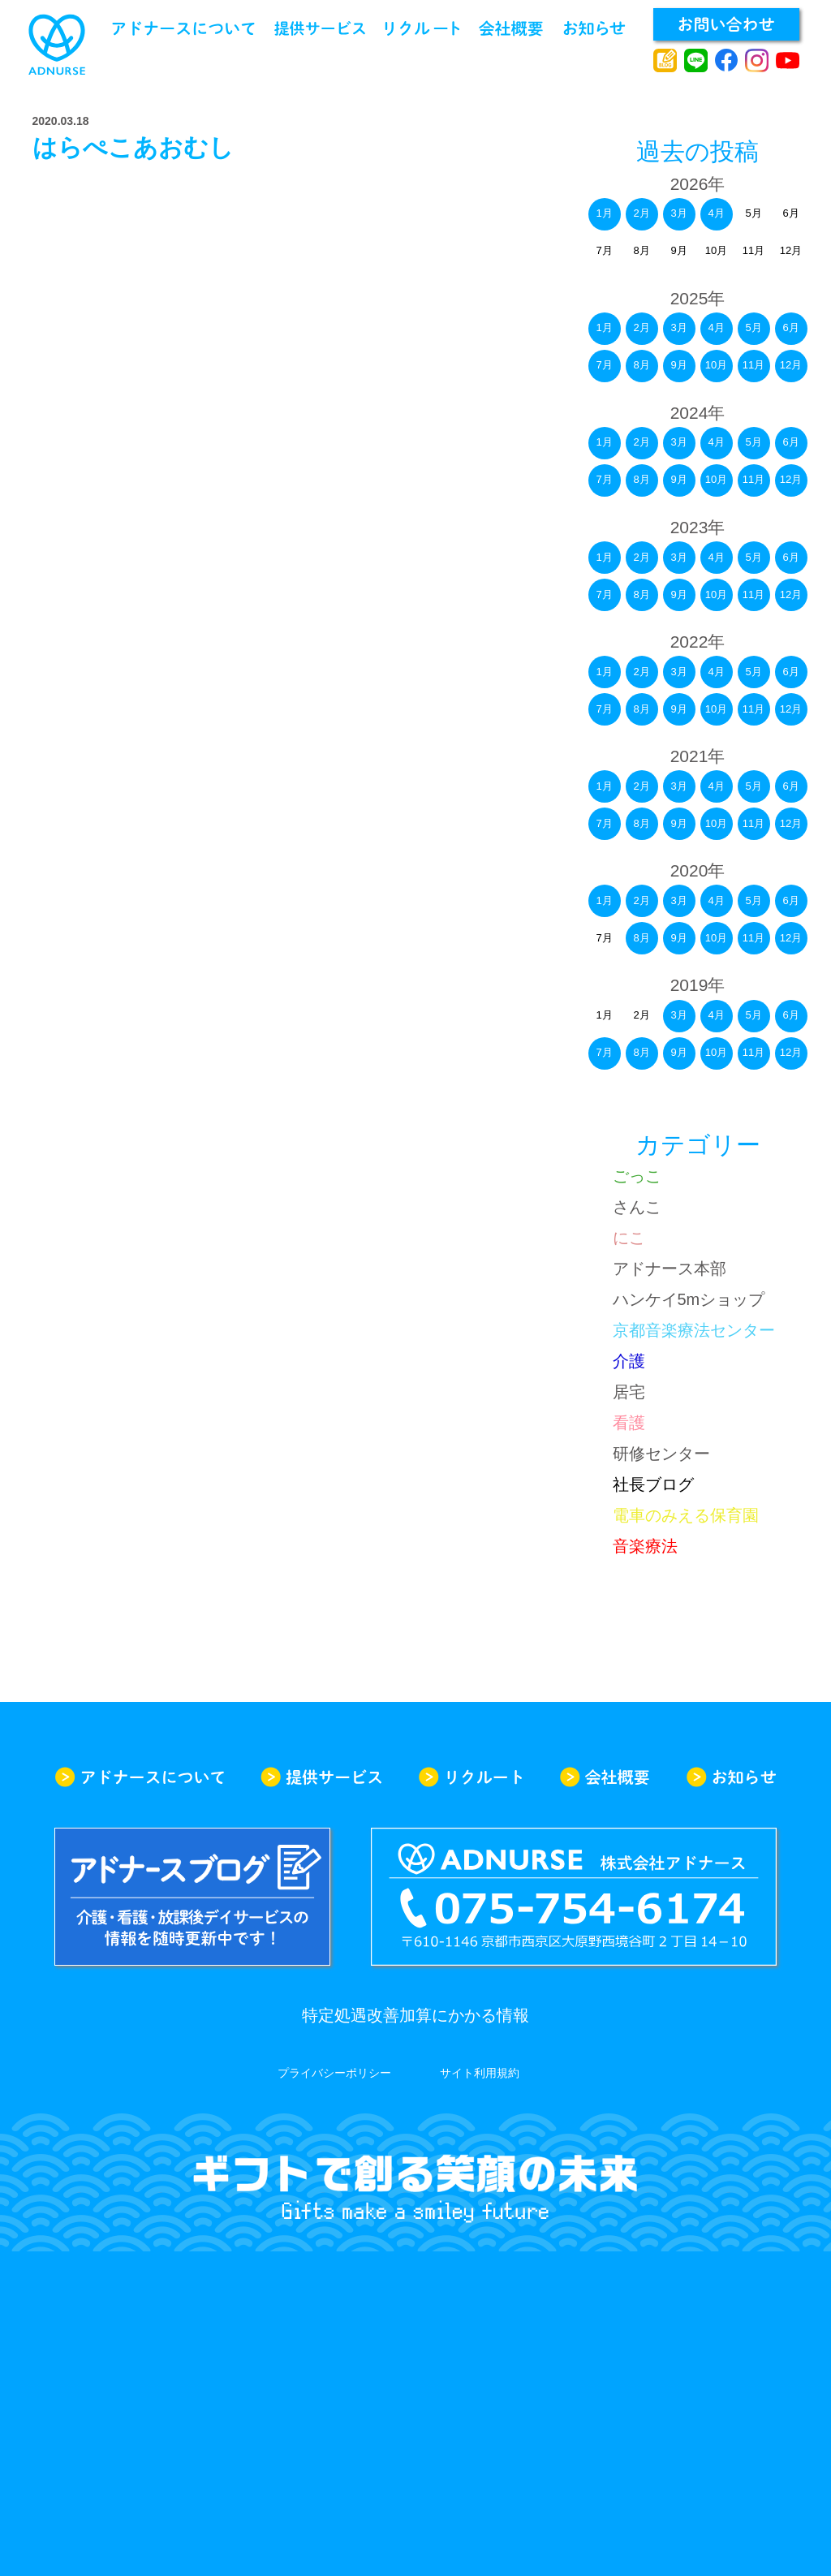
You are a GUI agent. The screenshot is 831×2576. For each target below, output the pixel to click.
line (696, 61)
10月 (716, 365)
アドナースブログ (665, 61)
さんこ (637, 1207)
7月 (604, 365)
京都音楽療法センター (694, 1330)
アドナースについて (183, 28)
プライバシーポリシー (334, 2072)
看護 (629, 1423)
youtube (787, 61)
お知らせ (594, 28)
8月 (641, 365)
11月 (753, 479)
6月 (790, 442)
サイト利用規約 (479, 2072)
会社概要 (511, 28)
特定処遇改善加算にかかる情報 (415, 2015)
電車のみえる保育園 (686, 1515)
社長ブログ (653, 1484)
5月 (753, 442)
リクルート (422, 28)
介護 (629, 1361)
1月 (604, 213)
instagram (757, 61)
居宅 (629, 1392)
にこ (629, 1238)
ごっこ (637, 1176)
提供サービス (320, 28)
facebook (726, 61)
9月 (678, 365)
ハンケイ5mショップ (689, 1299)
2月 (641, 213)
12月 (791, 479)
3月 (678, 213)
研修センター (661, 1453)
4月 (716, 213)
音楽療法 (645, 1546)
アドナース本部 (669, 1268)
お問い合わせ (726, 24)
